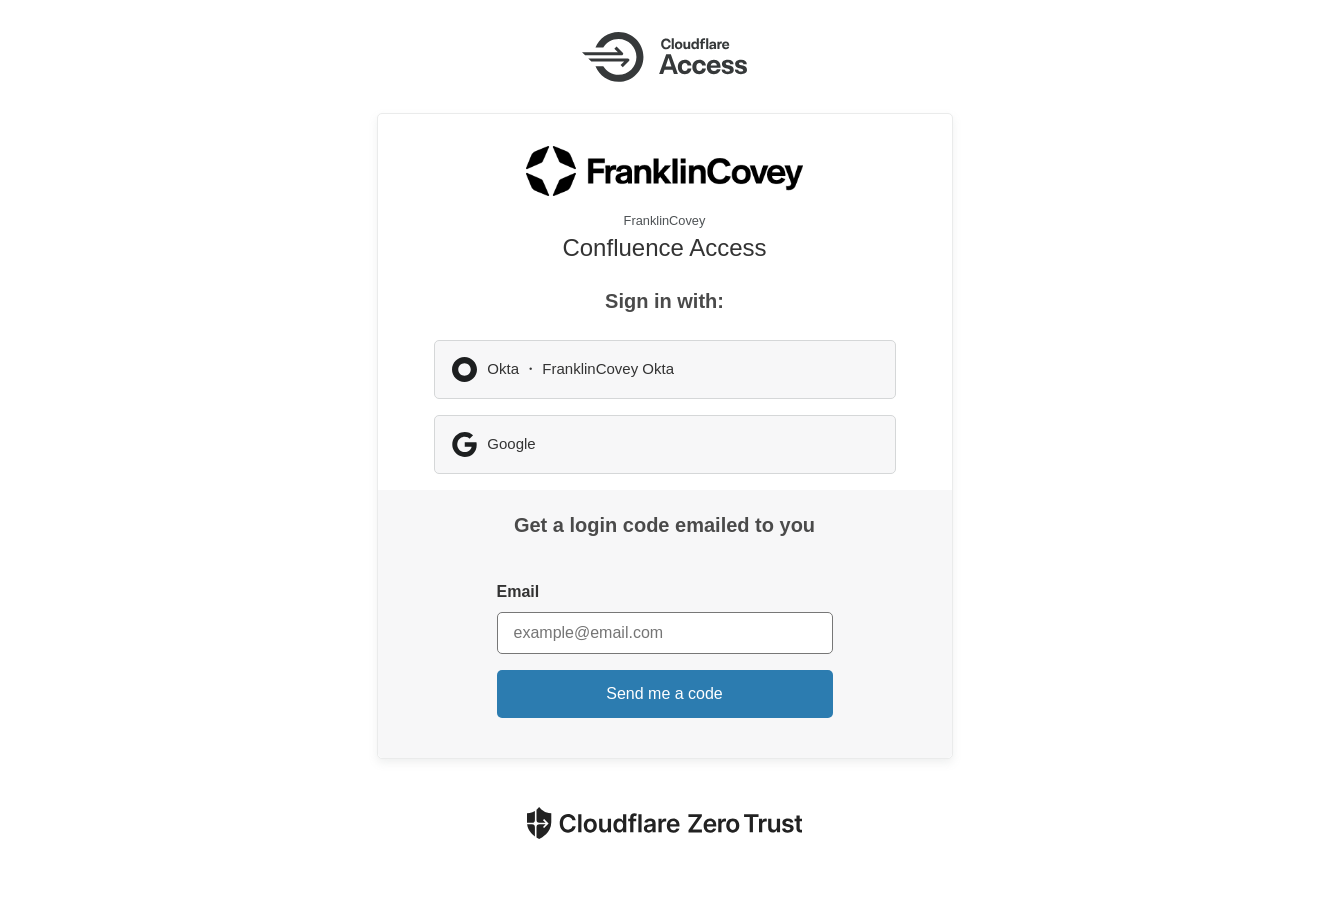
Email (518, 591)
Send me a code (664, 693)
